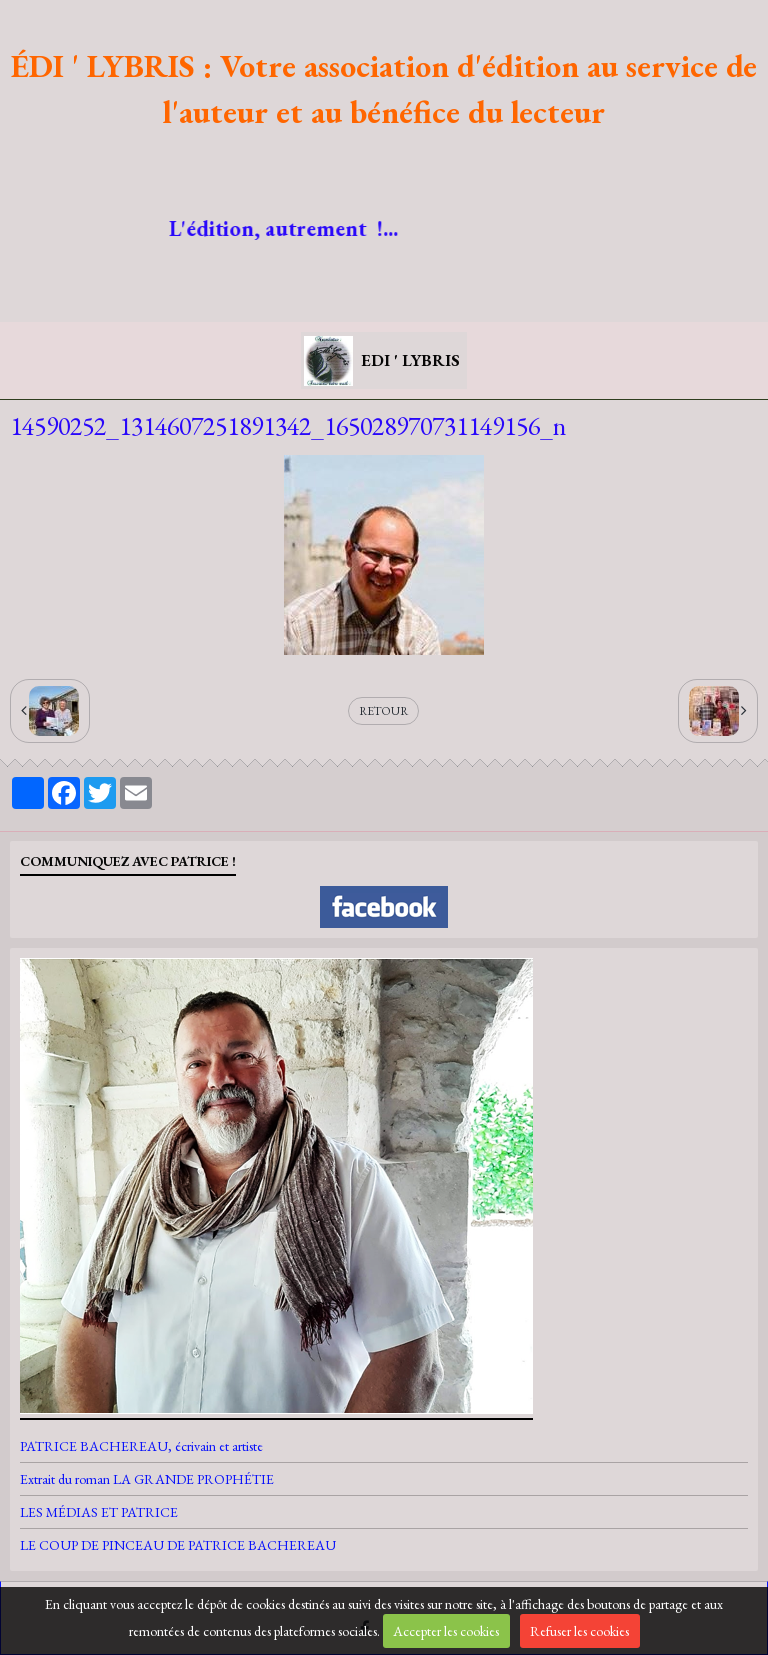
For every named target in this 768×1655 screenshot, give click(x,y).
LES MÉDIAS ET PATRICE (99, 1512)
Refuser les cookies (579, 1631)
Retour (383, 711)
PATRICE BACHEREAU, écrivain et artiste (141, 1446)
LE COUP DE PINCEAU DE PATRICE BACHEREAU (178, 1545)
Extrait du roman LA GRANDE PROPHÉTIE (147, 1479)
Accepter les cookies (446, 1631)
